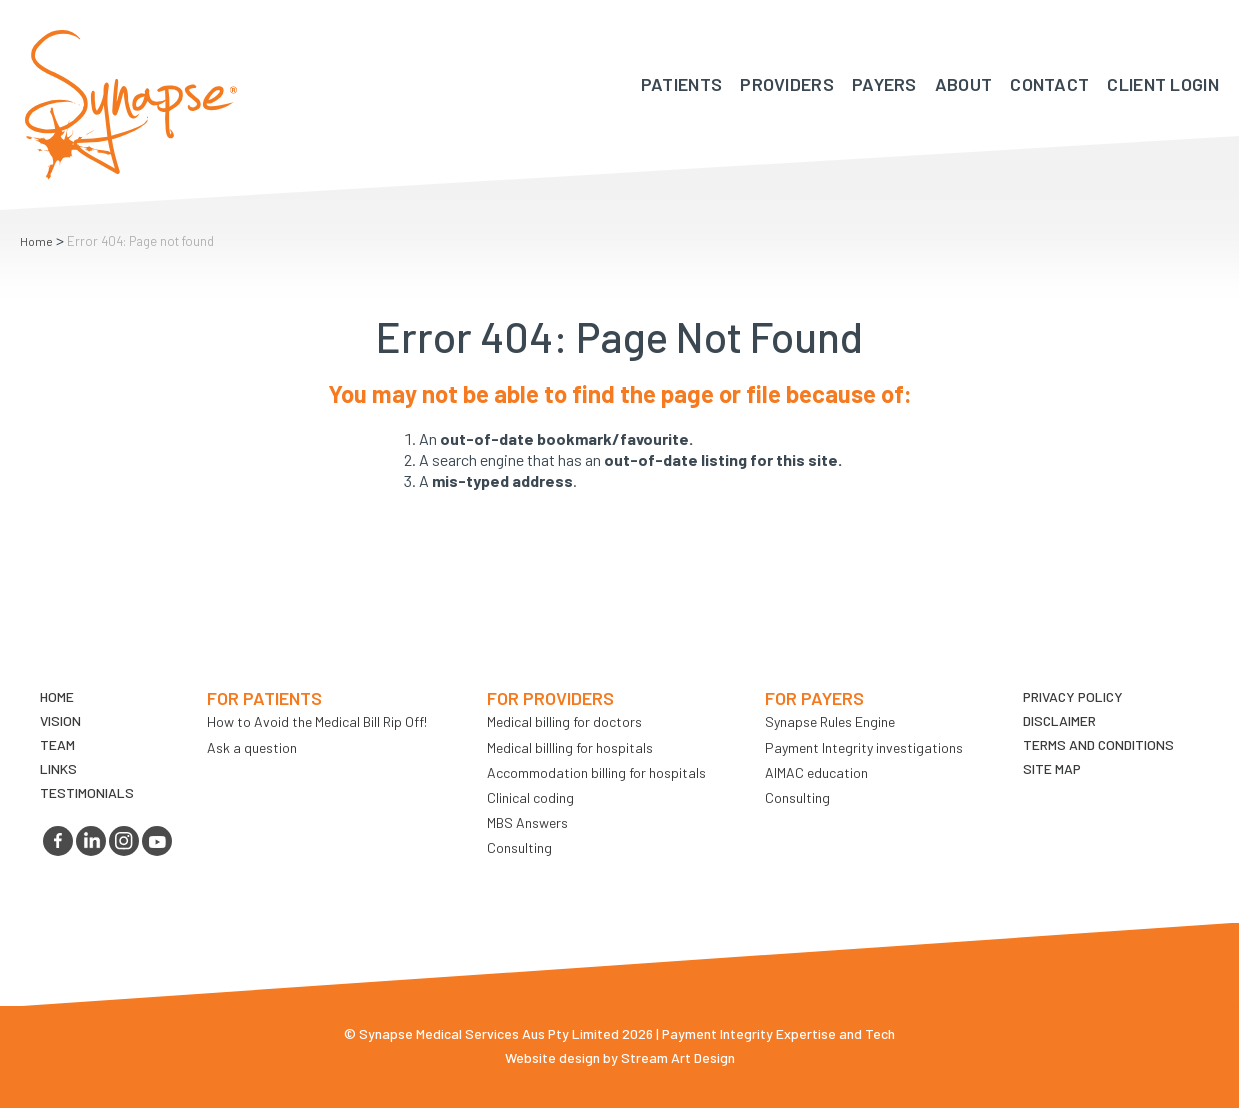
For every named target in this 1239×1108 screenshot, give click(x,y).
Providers (787, 84)
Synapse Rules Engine (830, 721)
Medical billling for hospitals (570, 747)
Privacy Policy (1073, 696)
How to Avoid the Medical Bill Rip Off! (317, 721)
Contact (1049, 84)
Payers (884, 84)
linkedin (91, 841)
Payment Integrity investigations (864, 747)
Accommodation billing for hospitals (596, 772)
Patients (681, 84)
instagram (124, 841)
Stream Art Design (678, 1057)
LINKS (58, 768)
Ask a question (252, 747)
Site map (1052, 768)
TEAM (57, 744)
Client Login (1163, 84)
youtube (157, 841)
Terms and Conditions (1098, 744)
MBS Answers (527, 822)
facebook (58, 841)
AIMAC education (816, 772)
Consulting (519, 847)
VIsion (60, 720)
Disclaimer (1059, 720)
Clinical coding (530, 797)
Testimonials (87, 792)
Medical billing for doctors (564, 721)
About (964, 84)
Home (36, 241)
